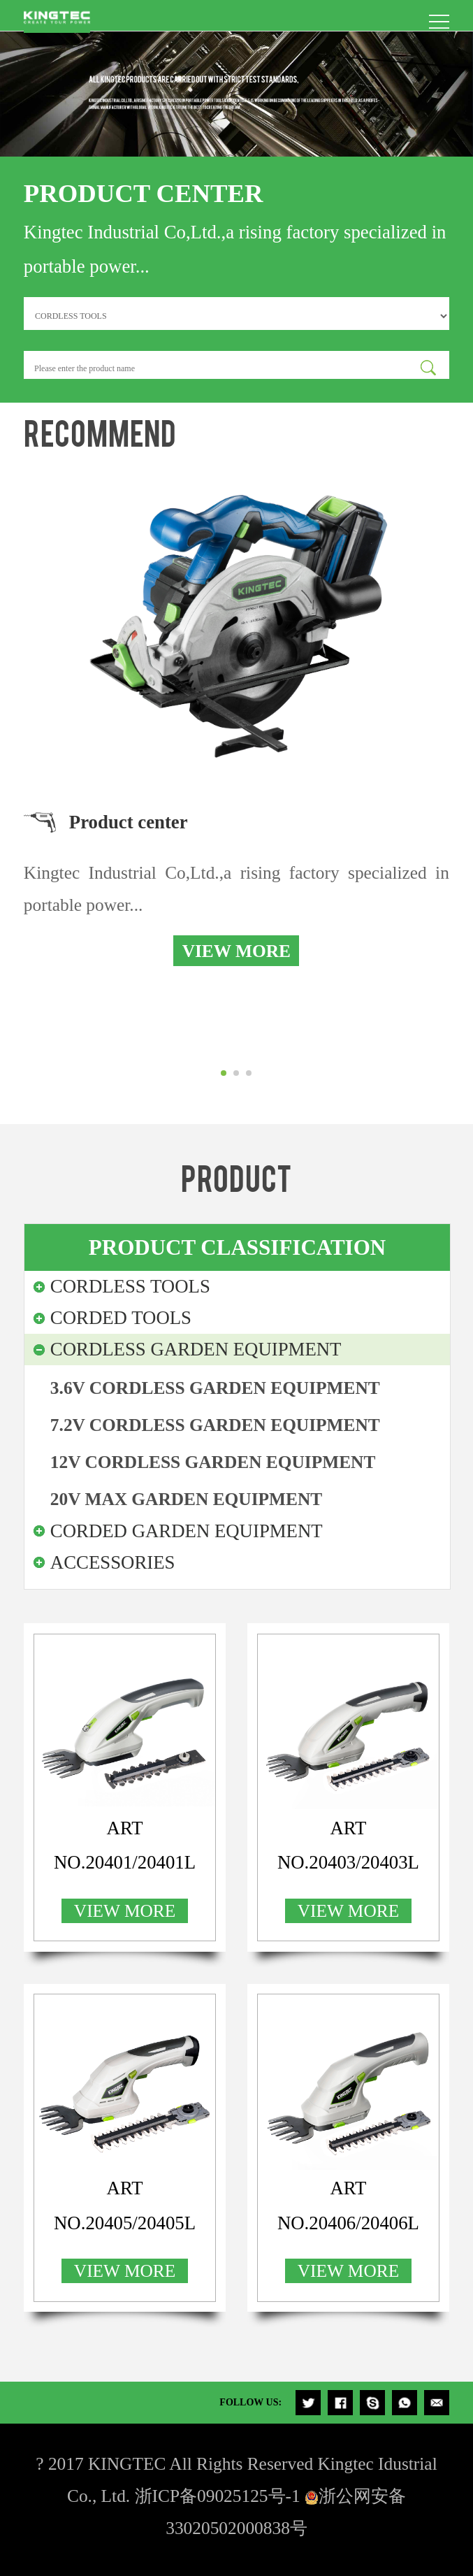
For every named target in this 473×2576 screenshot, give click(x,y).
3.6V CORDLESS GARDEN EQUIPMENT (215, 1387)
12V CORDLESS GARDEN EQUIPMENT (213, 1462)
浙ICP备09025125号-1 (217, 2495)
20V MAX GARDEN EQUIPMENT (186, 1499)
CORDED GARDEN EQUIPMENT (186, 1530)
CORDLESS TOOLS (130, 1286)
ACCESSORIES (112, 1562)
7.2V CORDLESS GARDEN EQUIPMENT (215, 1424)
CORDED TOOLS (120, 1317)
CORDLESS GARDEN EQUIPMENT (196, 1349)
